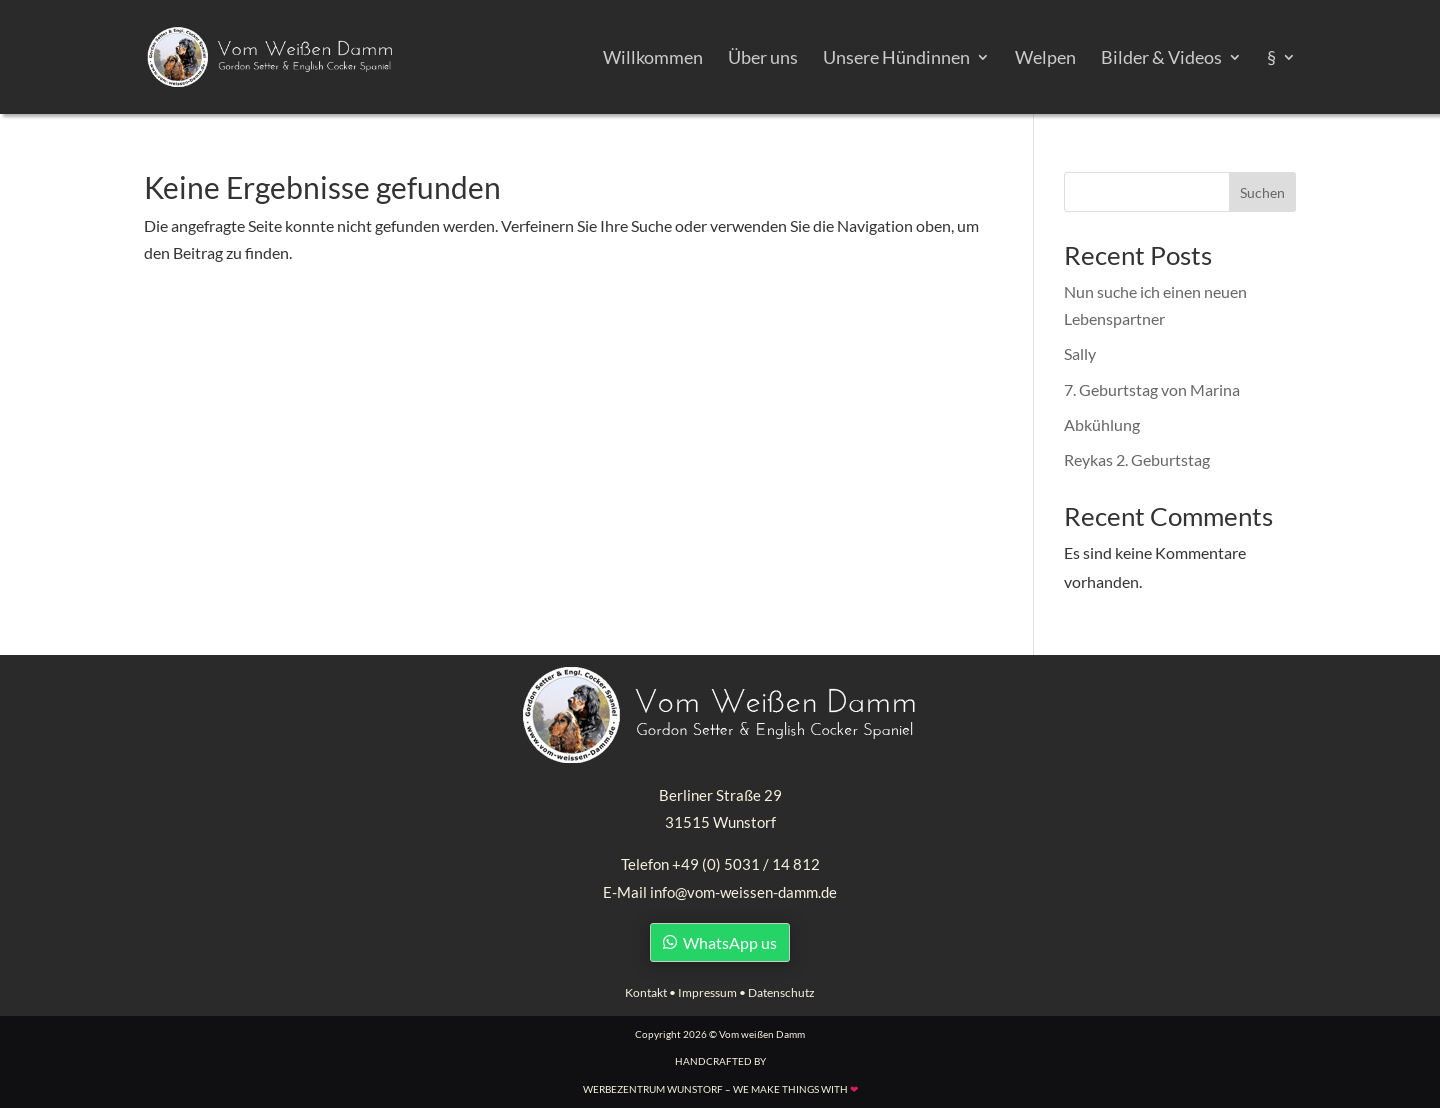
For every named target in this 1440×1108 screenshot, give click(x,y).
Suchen (1262, 192)
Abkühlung (1102, 424)
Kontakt (646, 992)
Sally (1080, 353)
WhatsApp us (730, 942)
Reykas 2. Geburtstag (1137, 459)
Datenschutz (781, 992)
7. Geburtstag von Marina (1152, 389)
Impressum (707, 992)
